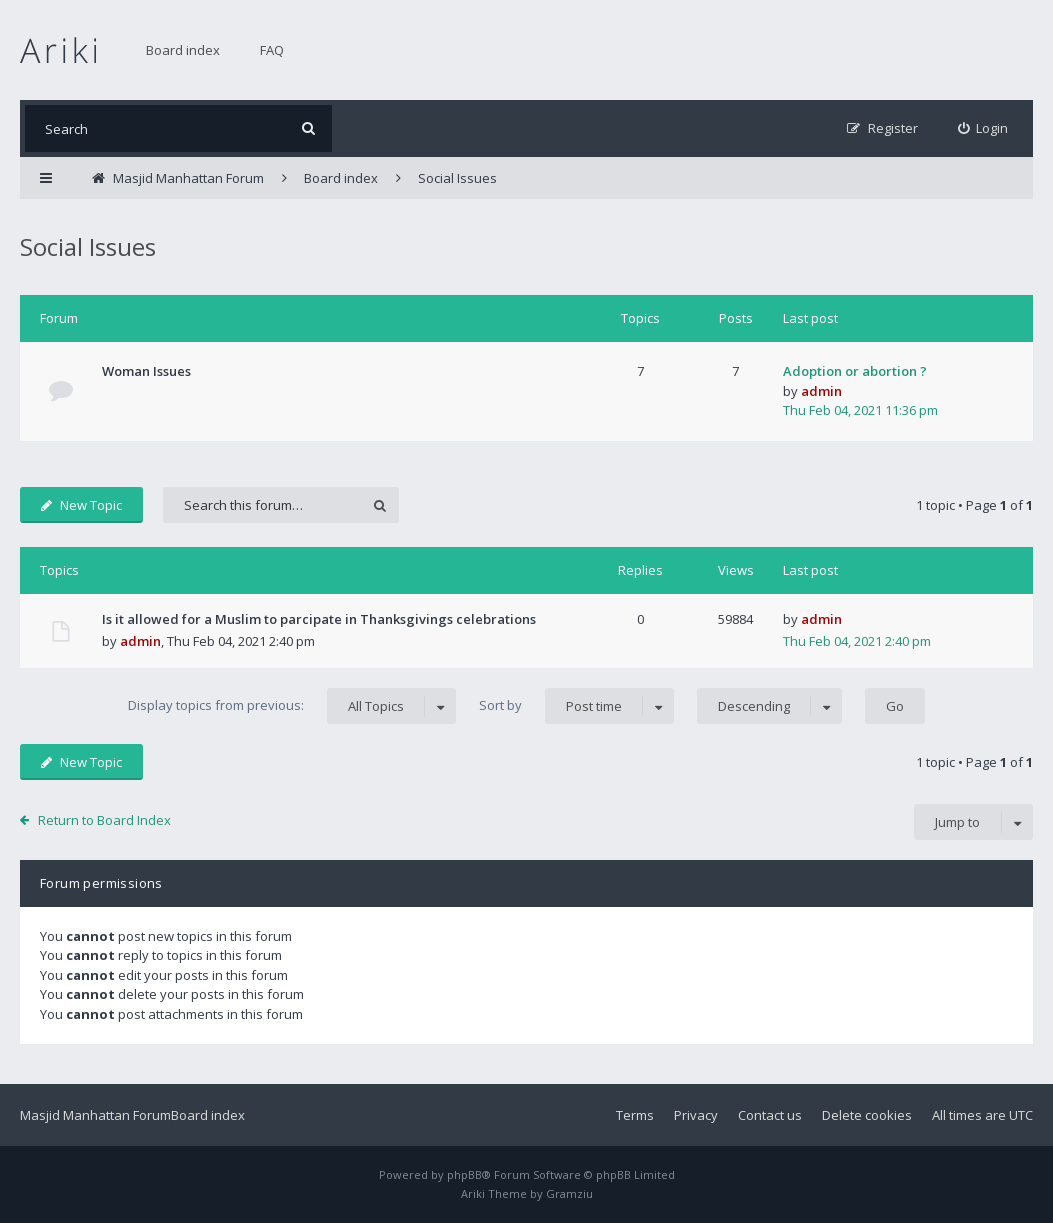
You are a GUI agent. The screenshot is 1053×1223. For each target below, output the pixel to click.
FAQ (272, 50)
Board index (183, 50)
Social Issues (88, 246)
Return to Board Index (104, 820)
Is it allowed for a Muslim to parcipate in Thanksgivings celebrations (319, 619)
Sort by (576, 706)
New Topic (81, 505)
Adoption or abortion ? (855, 371)
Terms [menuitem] (635, 1115)
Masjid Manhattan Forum (95, 1115)
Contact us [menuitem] (770, 1115)
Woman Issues (146, 371)
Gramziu (569, 1193)
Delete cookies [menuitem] (867, 1115)
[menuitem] (983, 128)
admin (821, 391)
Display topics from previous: (292, 706)
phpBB (464, 1174)
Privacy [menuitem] (696, 1115)
